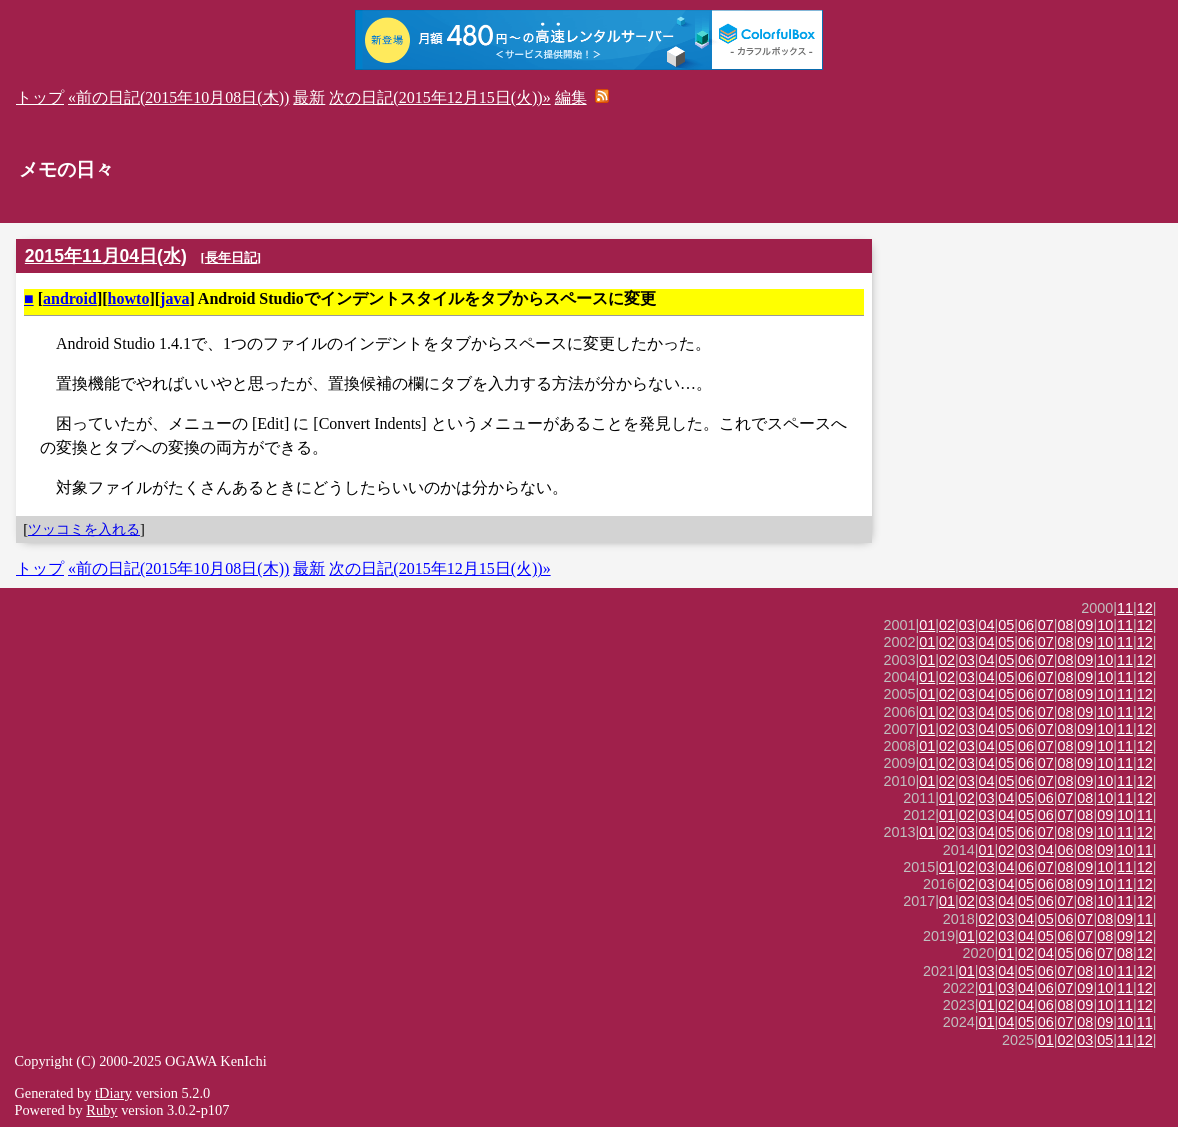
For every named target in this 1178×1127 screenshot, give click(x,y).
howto (129, 298)
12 (1145, 608)
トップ (40, 97)
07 (1046, 625)
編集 (571, 97)
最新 (309, 97)
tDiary (113, 1093)
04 (987, 625)
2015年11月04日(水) (106, 256)
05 (1006, 625)
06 (1026, 625)
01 (927, 625)
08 (1066, 625)
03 (967, 625)
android (70, 298)
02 (947, 625)
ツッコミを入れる (84, 529)
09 (1085, 625)
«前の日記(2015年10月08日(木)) (178, 97)
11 (1125, 608)
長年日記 (231, 257)
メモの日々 (66, 169)
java (174, 298)
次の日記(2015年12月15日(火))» (439, 97)
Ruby (101, 1110)
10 (1105, 625)
